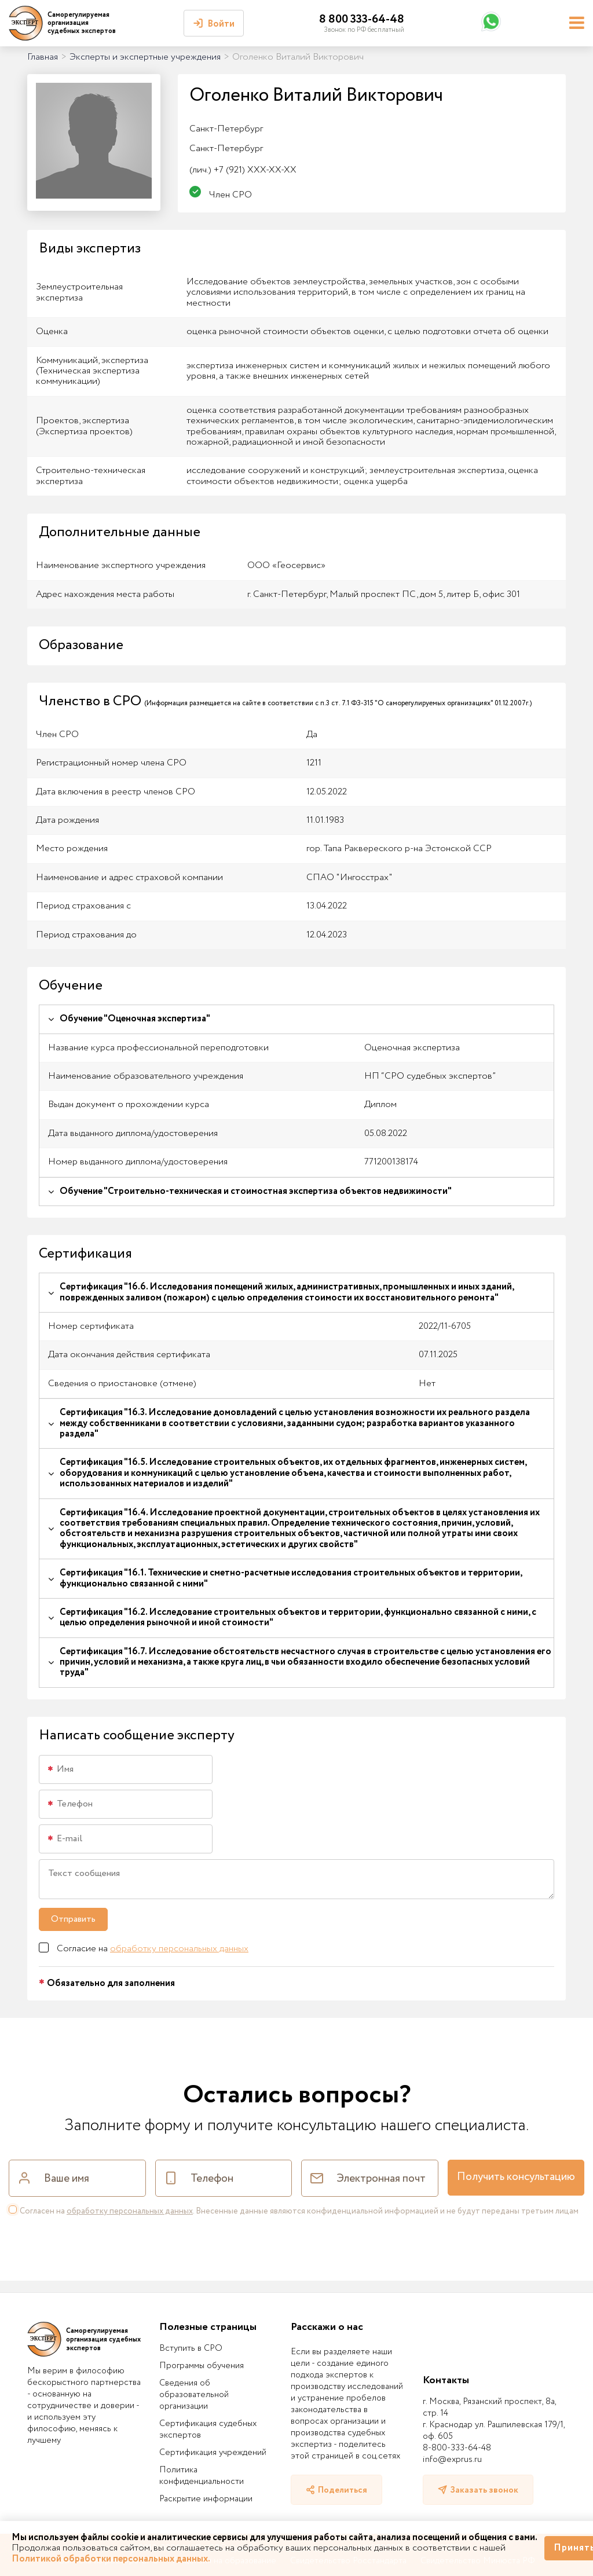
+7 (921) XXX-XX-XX (242, 170)
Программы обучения (201, 2365)
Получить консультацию (516, 2177)
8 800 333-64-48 (361, 19)
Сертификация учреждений (212, 2452)
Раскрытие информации (205, 2499)
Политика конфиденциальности (201, 2476)
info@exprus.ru (452, 2459)
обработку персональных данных (179, 1948)
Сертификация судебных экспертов (208, 2429)
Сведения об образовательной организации (194, 2395)
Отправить (73, 1919)
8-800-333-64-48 (457, 2448)
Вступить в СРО (190, 2348)
